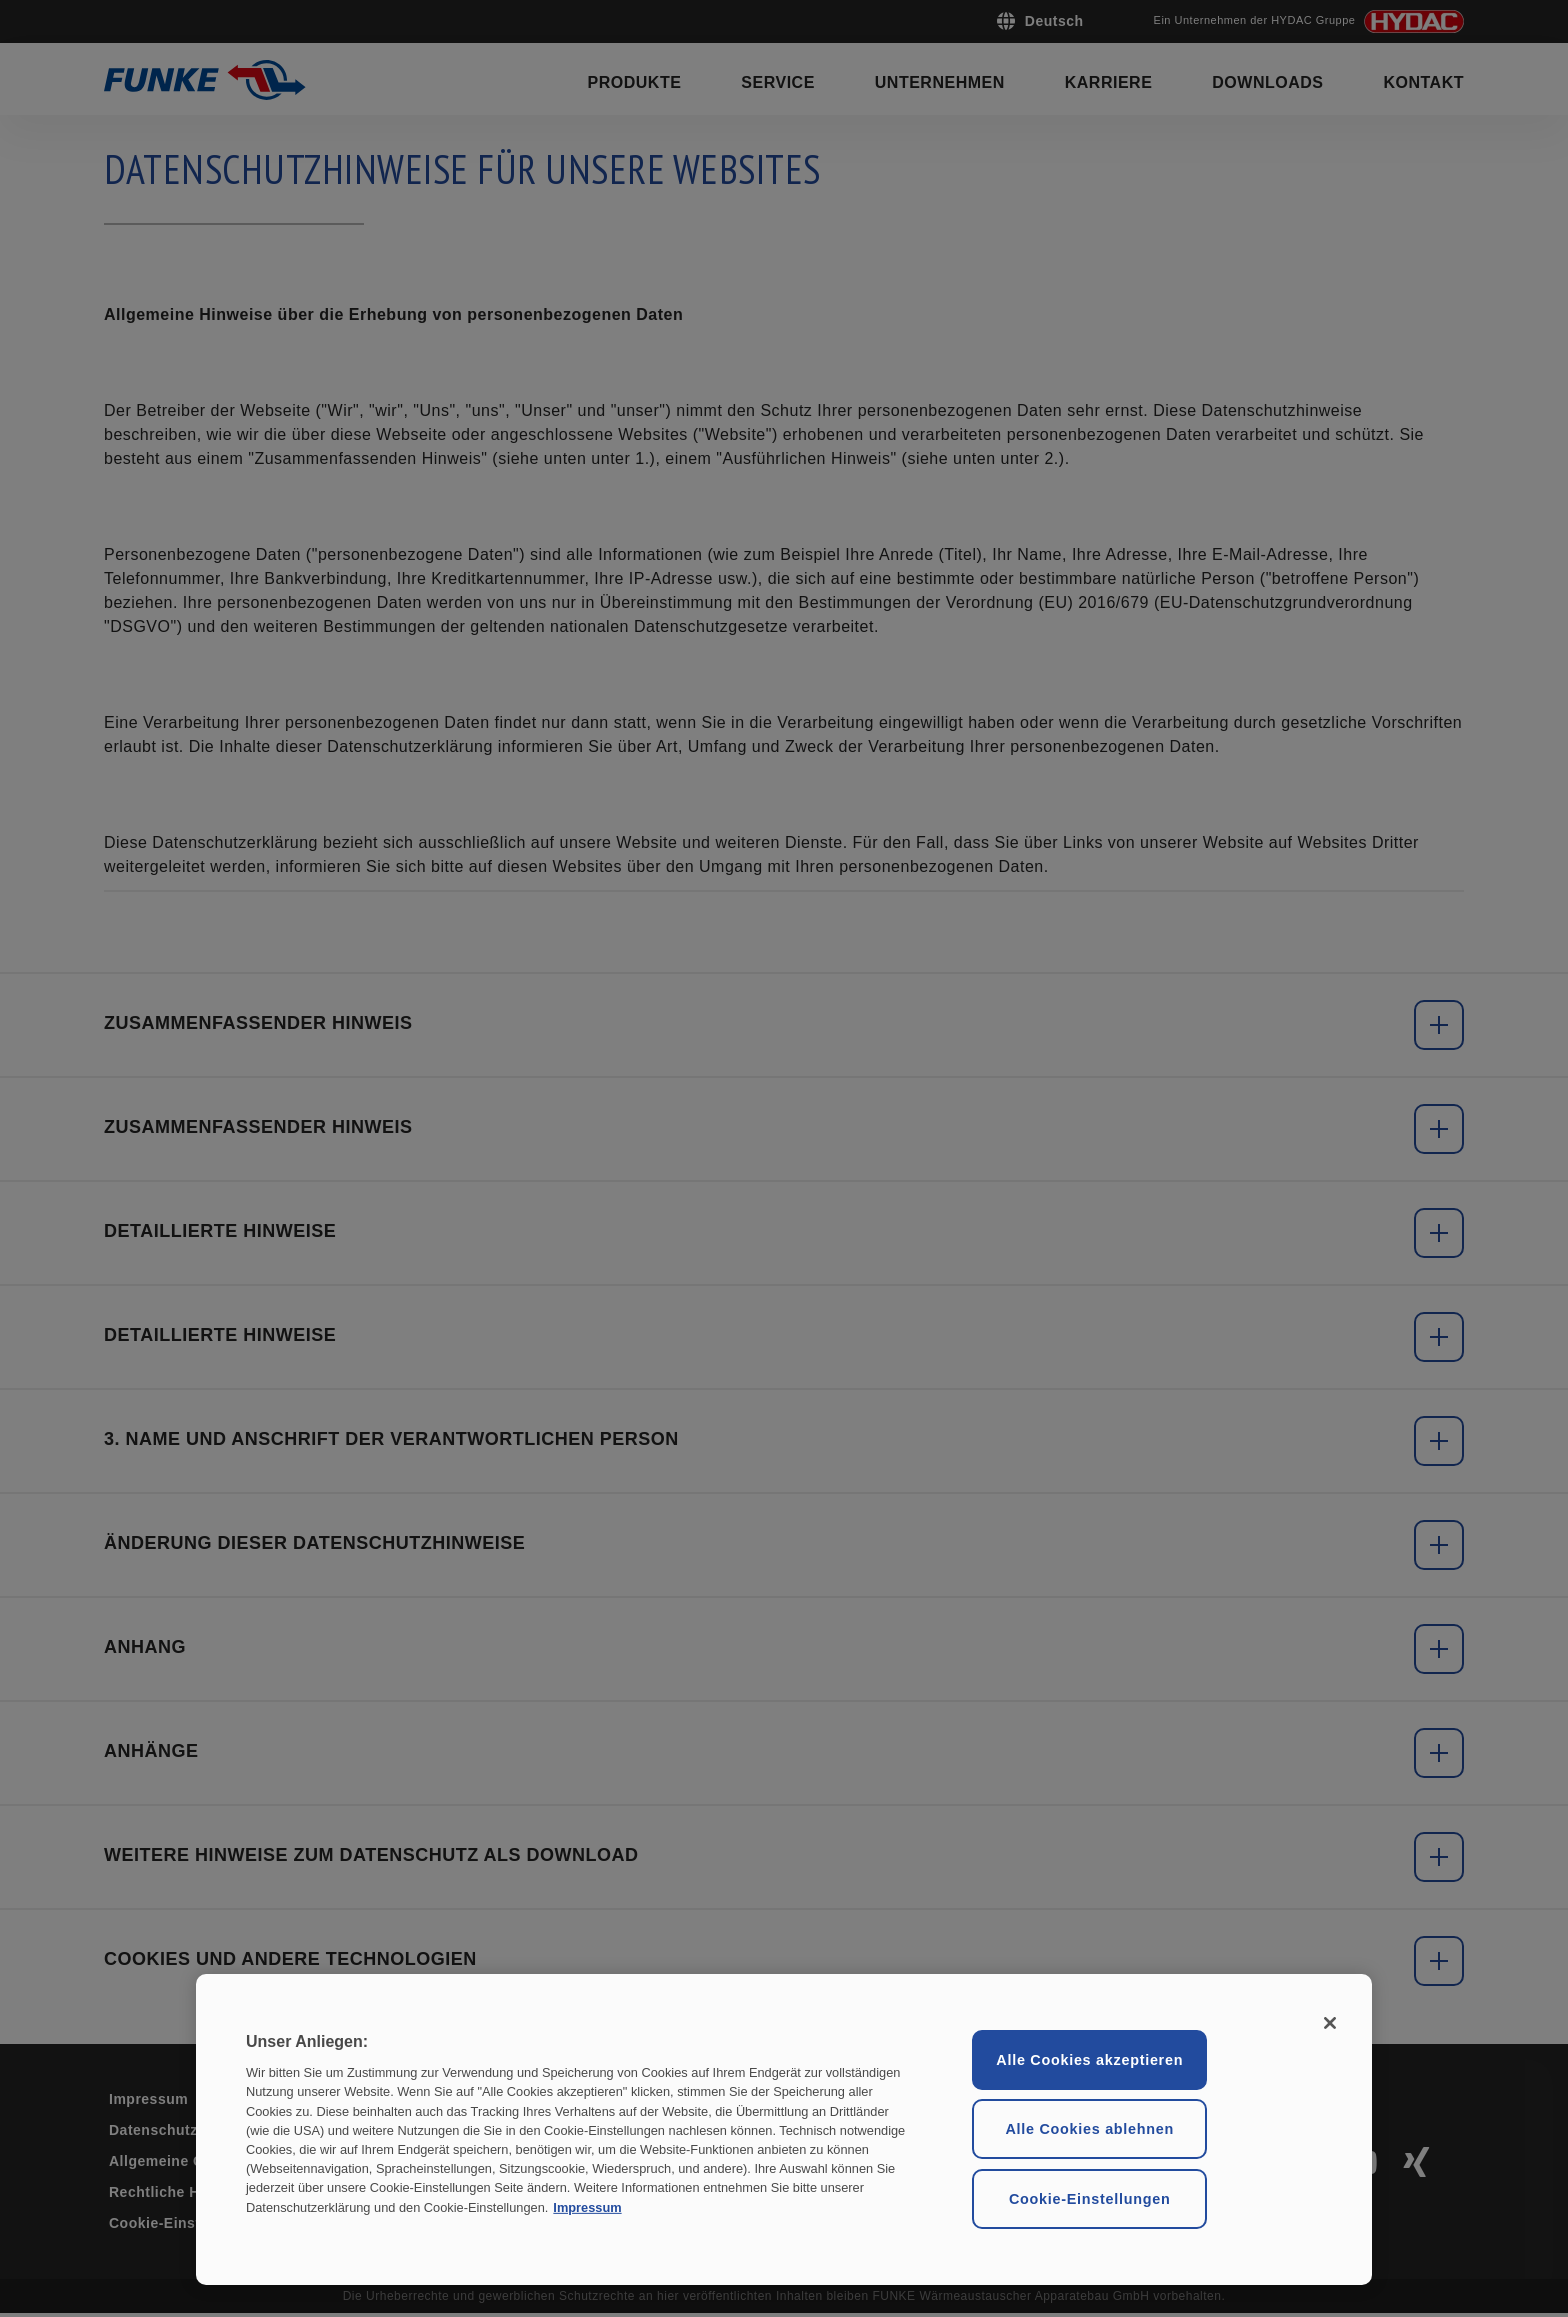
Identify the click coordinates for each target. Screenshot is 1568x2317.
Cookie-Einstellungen (1090, 2199)
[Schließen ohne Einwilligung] (1330, 2023)
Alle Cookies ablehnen (1089, 2129)
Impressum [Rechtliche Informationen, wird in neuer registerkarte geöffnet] (587, 2206)
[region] (784, 2129)
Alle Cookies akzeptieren (1089, 2060)
